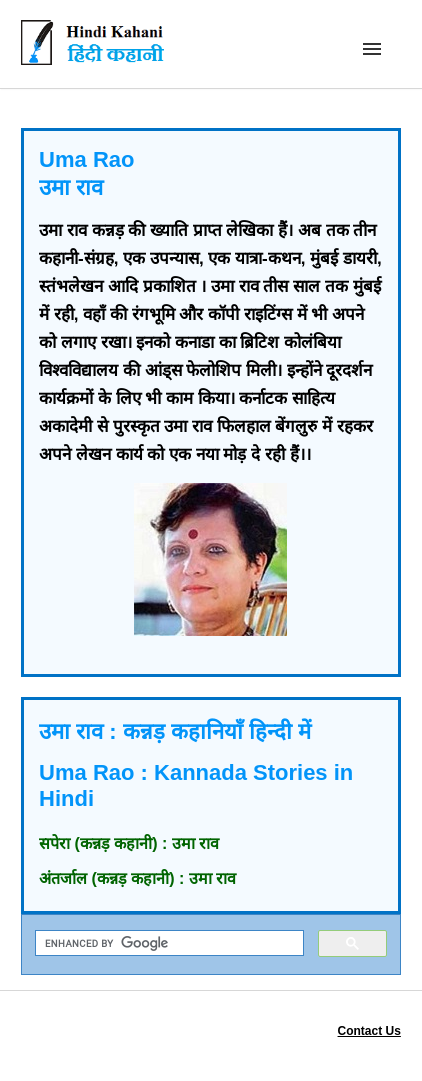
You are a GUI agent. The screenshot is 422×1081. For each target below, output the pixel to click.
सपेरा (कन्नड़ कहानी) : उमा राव (129, 843)
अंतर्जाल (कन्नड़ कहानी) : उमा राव (137, 878)
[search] (167, 943)
